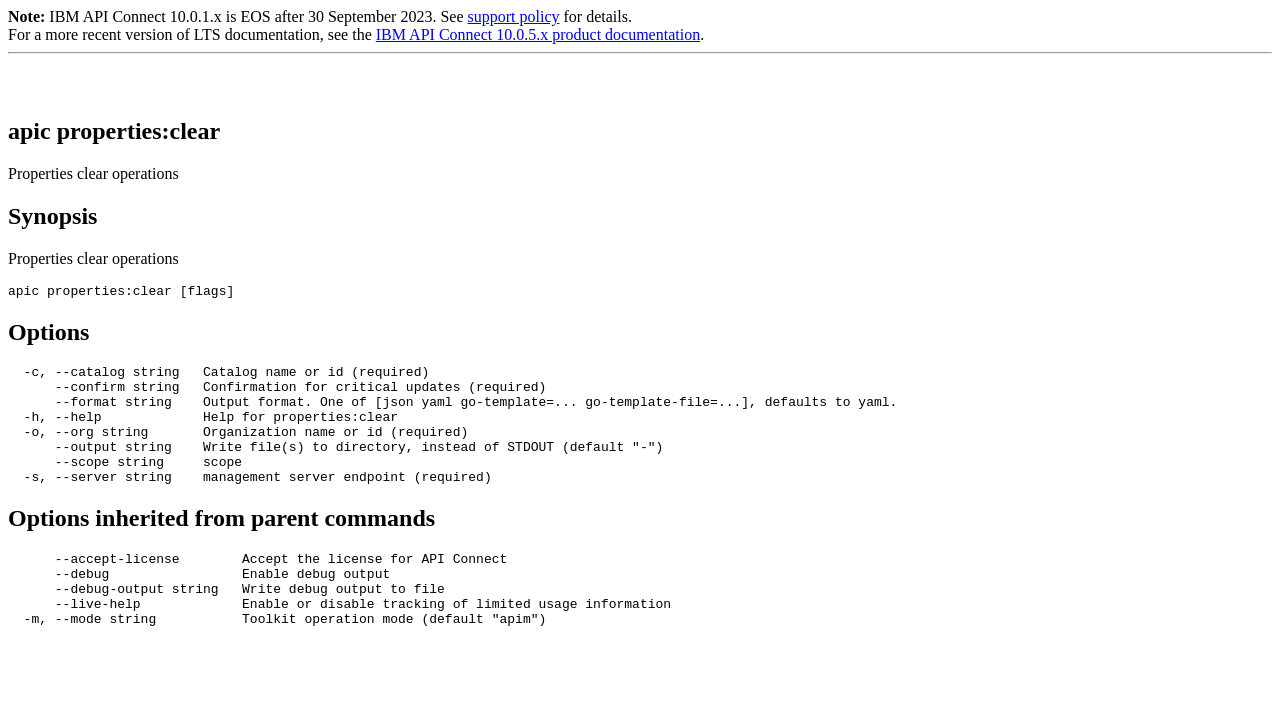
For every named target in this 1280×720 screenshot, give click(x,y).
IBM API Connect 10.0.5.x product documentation (538, 34)
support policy (513, 16)
